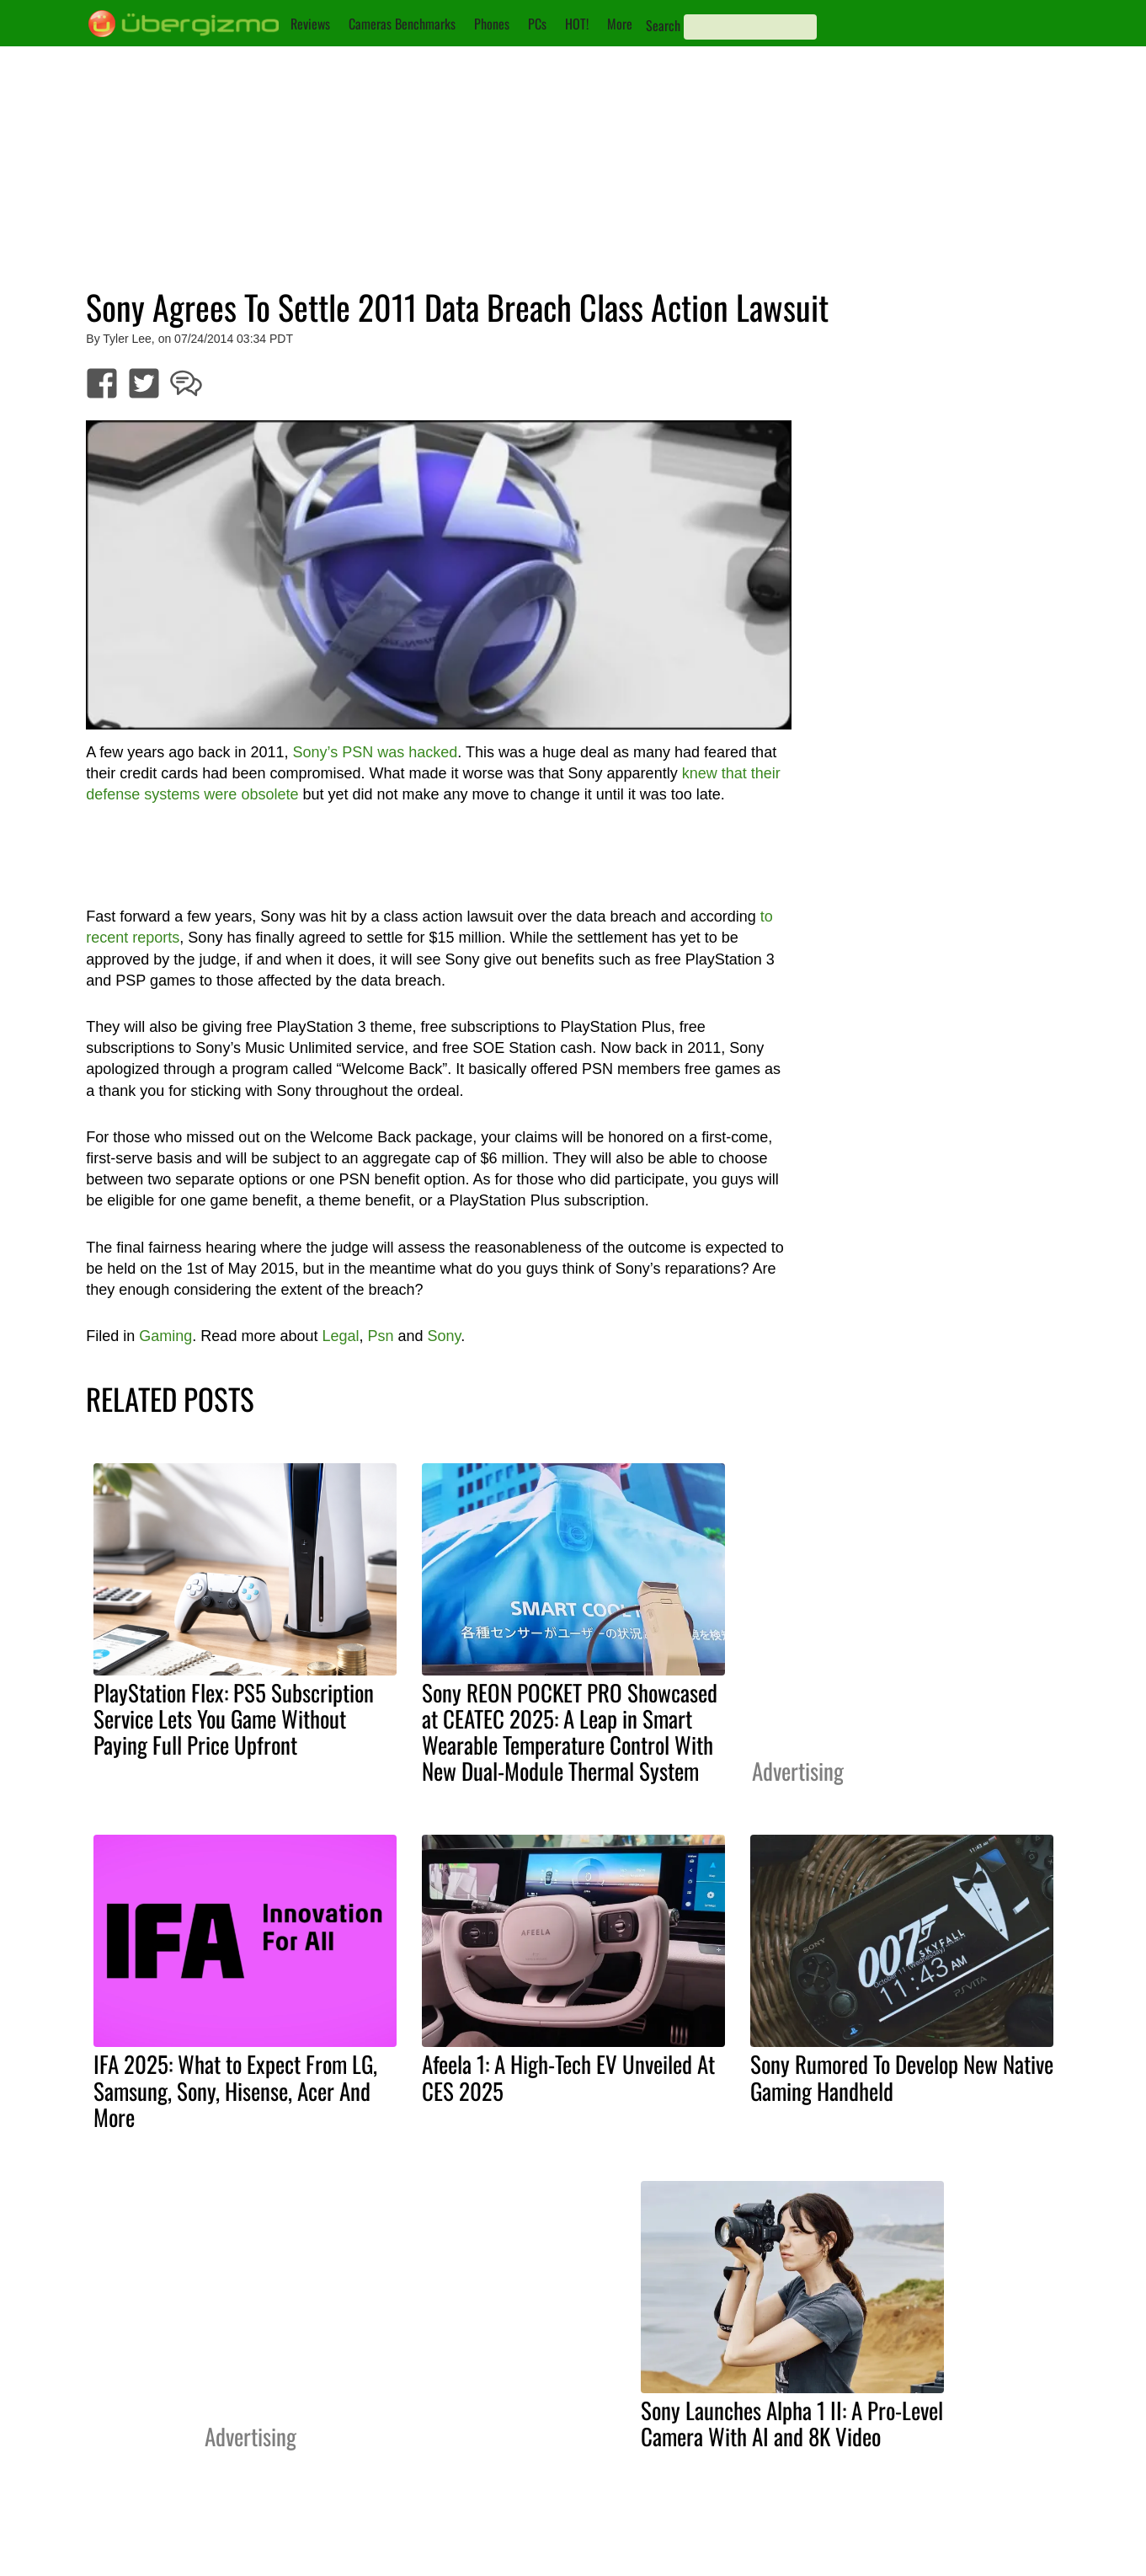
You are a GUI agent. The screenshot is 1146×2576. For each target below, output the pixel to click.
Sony (444, 1336)
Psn (381, 1336)
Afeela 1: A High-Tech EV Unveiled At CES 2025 (568, 2077)
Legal (340, 1336)
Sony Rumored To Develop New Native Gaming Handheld (901, 2077)
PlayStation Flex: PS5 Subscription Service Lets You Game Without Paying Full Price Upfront (233, 1718)
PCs (537, 23)
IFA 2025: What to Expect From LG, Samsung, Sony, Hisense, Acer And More (235, 2090)
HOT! (577, 23)
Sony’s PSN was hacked (374, 752)
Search (663, 25)
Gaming (165, 1336)
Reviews (310, 23)
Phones (491, 23)
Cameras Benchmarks (402, 23)
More (619, 23)
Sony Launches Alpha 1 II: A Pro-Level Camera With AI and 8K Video (792, 2423)
